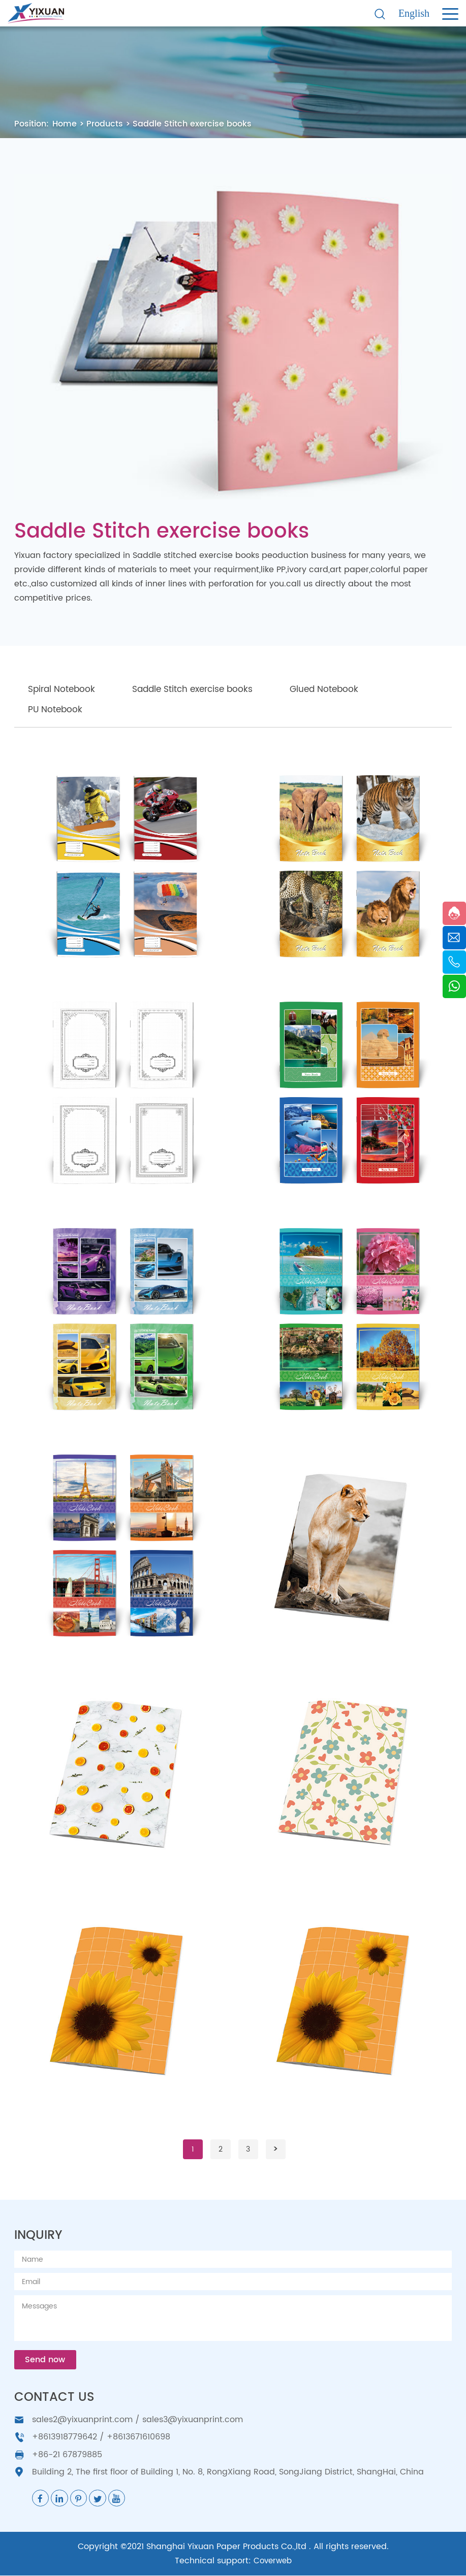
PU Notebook (57, 709)
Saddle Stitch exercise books (192, 123)
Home (64, 123)
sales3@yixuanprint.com (192, 2420)
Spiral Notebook (64, 689)
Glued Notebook (345, 689)
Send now (46, 2360)
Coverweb (272, 2561)
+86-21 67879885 (67, 2454)
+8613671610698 (138, 2437)
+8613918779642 (64, 2437)
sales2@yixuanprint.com (82, 2420)
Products (104, 123)
